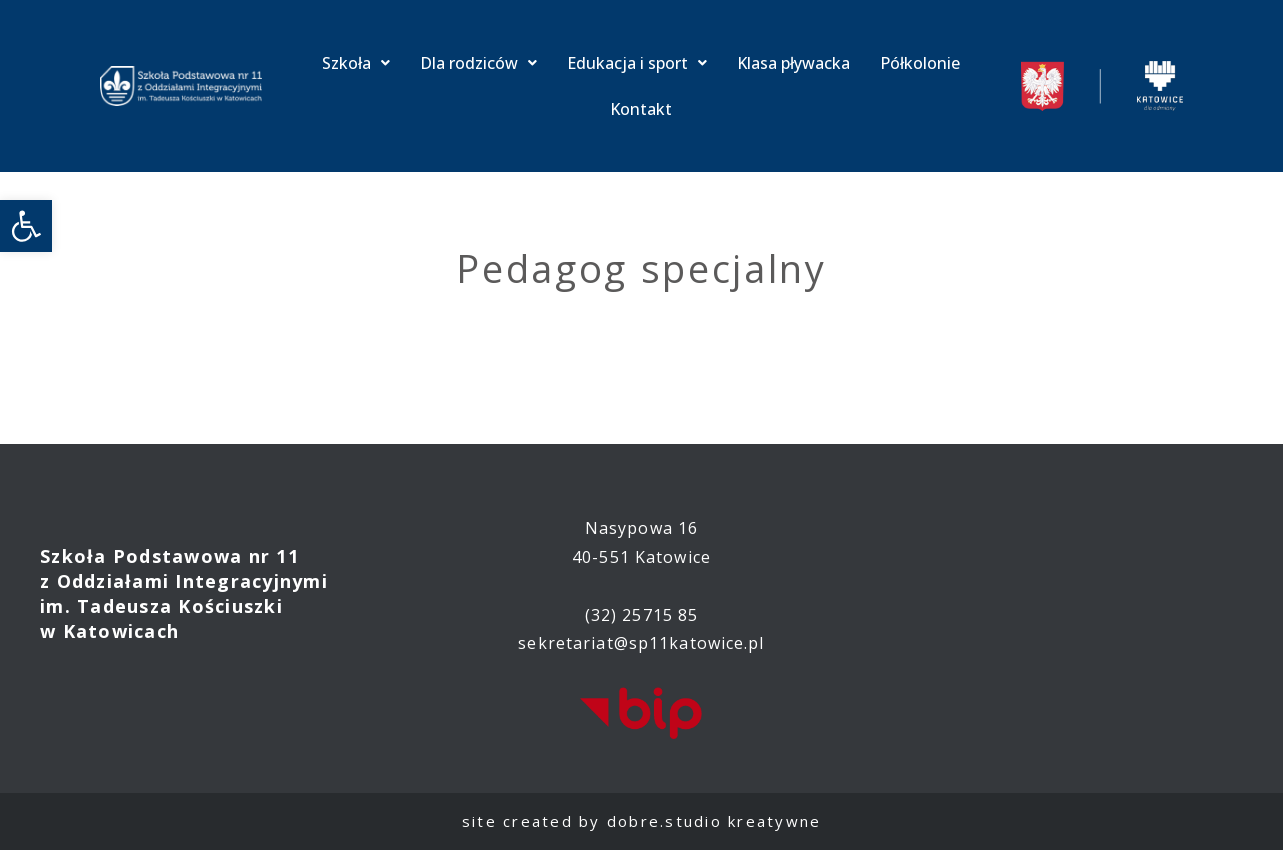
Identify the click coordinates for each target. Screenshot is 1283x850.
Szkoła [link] (356, 63)
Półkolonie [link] (920, 63)
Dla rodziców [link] (478, 63)
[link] (26, 226)
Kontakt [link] (641, 109)
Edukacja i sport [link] (637, 63)
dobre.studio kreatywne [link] (714, 821)
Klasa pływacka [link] (793, 63)
